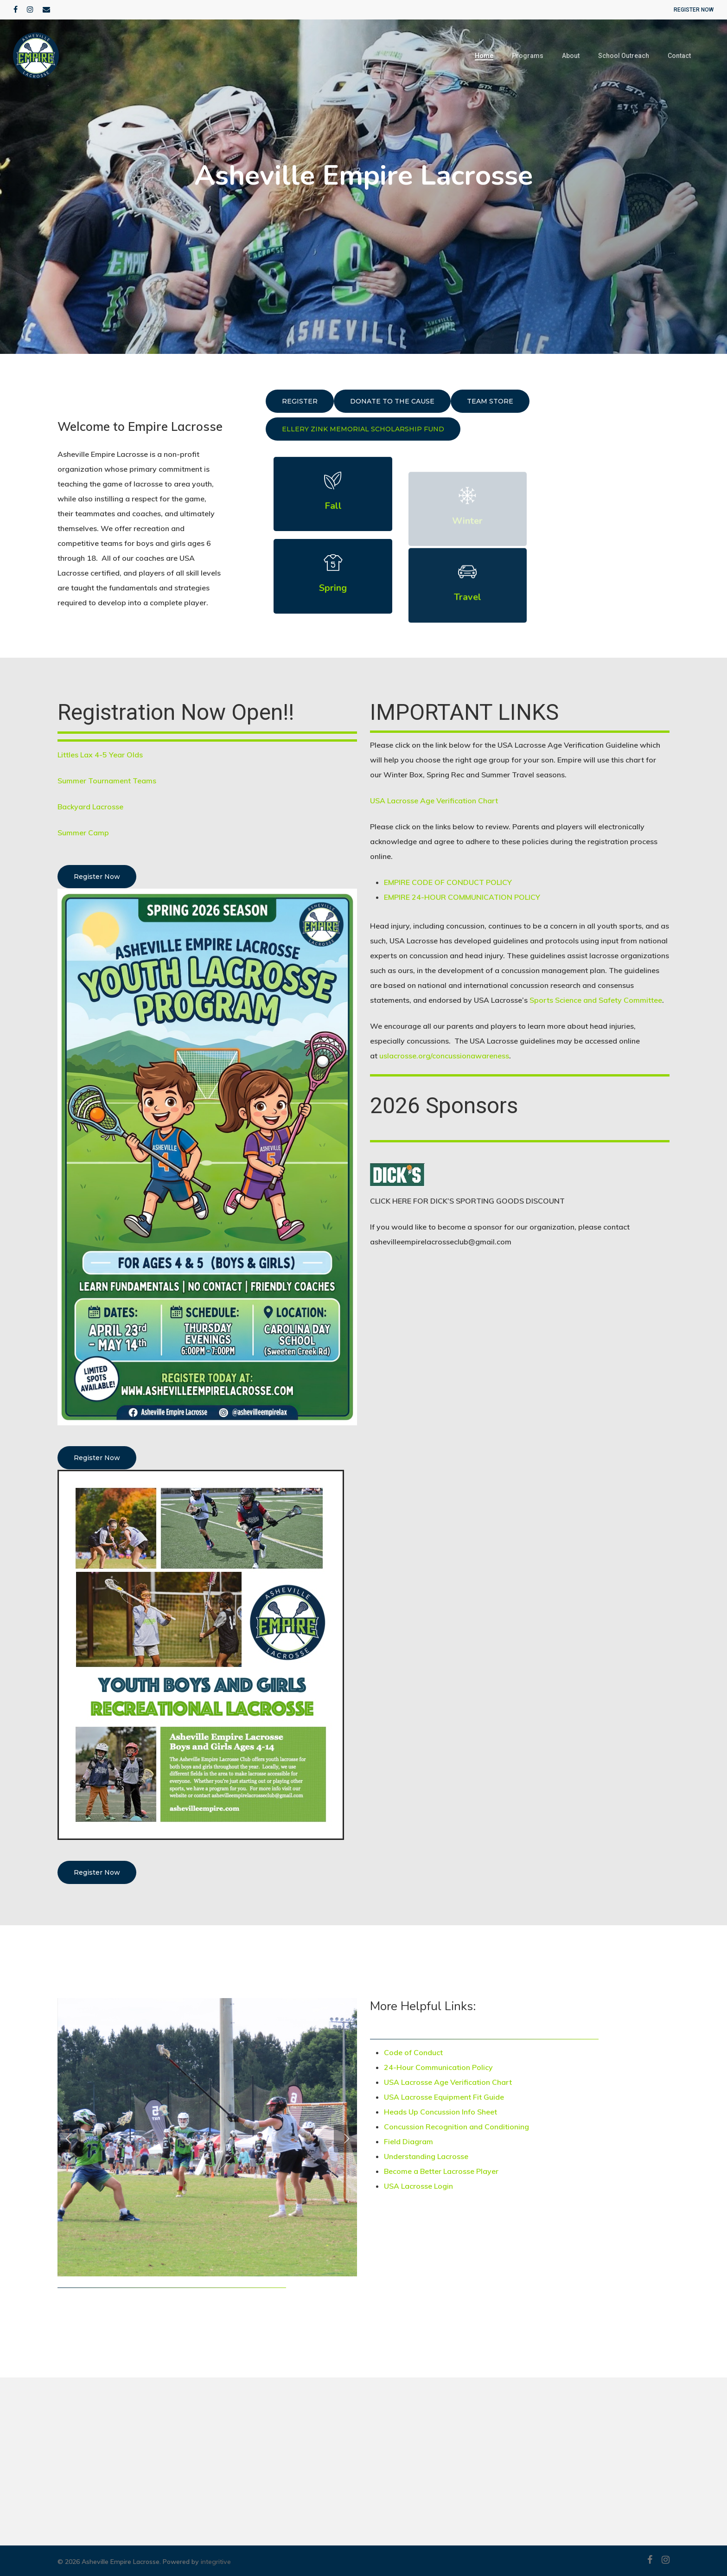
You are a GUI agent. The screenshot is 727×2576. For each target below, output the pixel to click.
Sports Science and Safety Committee (595, 1000)
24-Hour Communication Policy (438, 2067)
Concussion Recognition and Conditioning (457, 2126)
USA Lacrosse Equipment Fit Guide (444, 2097)
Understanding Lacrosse (426, 2156)
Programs (527, 55)
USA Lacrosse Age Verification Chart (434, 800)
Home (484, 55)
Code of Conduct (413, 2052)
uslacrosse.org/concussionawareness (444, 1055)
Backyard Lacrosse (90, 806)
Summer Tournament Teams (106, 780)
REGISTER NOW (694, 9)
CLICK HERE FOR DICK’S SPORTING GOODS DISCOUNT (467, 1200)
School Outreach (623, 55)
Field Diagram (408, 2141)
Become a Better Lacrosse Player (441, 2171)
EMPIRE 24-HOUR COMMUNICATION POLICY (462, 897)
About (571, 55)
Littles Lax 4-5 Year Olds (100, 754)
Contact (679, 55)
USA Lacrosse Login (418, 2186)
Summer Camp (83, 832)
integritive (216, 2561)
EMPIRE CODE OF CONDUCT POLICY (448, 882)
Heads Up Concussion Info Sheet (441, 2111)
